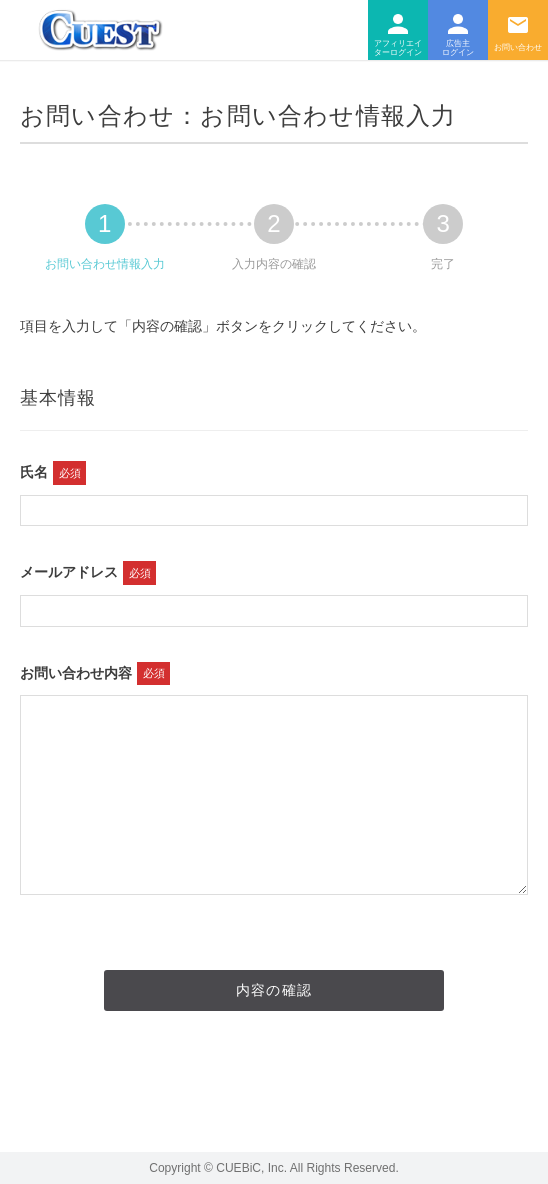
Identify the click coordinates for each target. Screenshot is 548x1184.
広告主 (458, 30)
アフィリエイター (398, 30)
